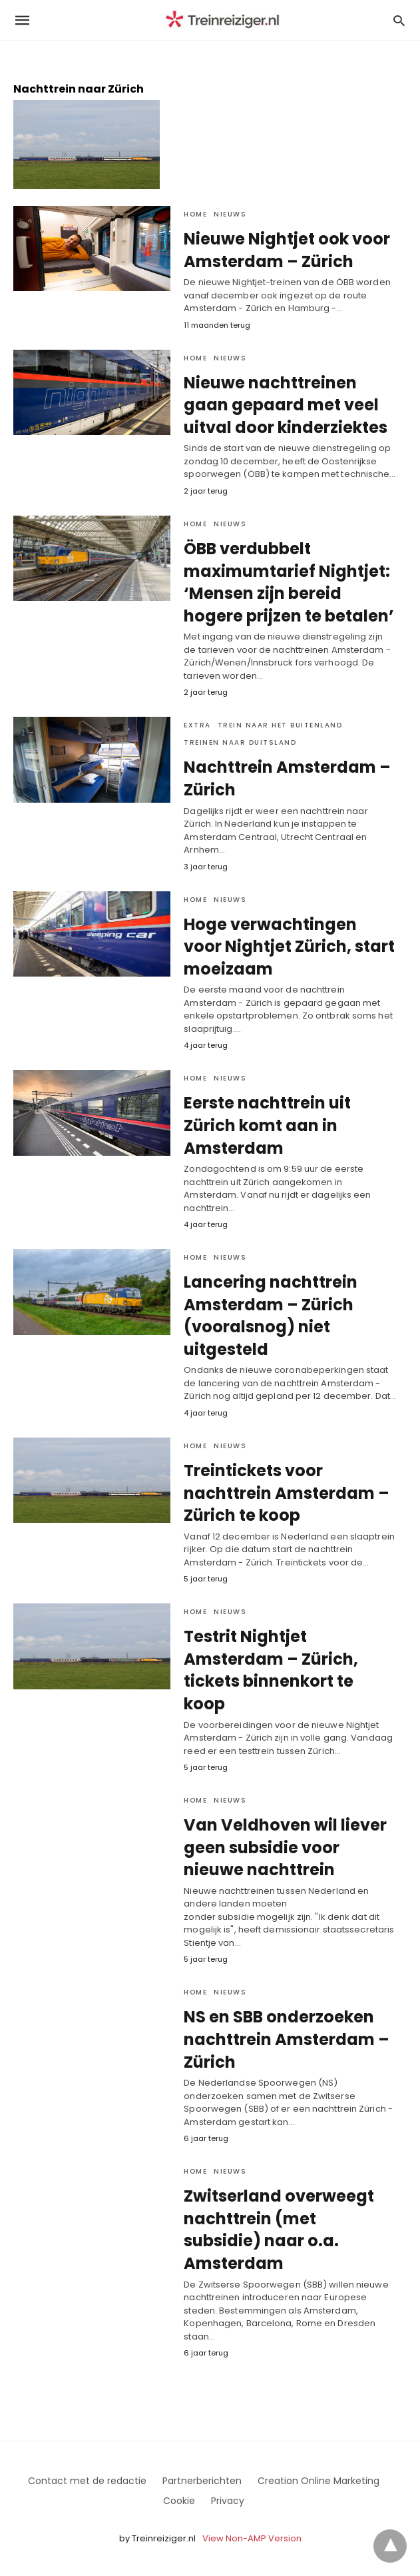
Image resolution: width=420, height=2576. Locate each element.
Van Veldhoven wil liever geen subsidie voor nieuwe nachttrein (285, 1847)
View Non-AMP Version (252, 2538)
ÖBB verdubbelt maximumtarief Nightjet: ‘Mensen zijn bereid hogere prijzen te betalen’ (289, 582)
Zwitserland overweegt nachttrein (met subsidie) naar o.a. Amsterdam (279, 2229)
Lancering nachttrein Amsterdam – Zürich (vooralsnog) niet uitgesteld (270, 1315)
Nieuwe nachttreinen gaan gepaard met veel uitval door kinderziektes (285, 405)
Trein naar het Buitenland (280, 725)
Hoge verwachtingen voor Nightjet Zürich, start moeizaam (289, 946)
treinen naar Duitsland (240, 742)
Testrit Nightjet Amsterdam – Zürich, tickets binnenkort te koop (271, 1670)
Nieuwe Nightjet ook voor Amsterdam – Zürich (287, 250)
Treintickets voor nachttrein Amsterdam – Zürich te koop (286, 1493)
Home (195, 214)
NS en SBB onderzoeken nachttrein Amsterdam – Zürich (286, 2039)
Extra (197, 725)
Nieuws (230, 214)
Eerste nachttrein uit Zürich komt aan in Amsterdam (267, 1125)
